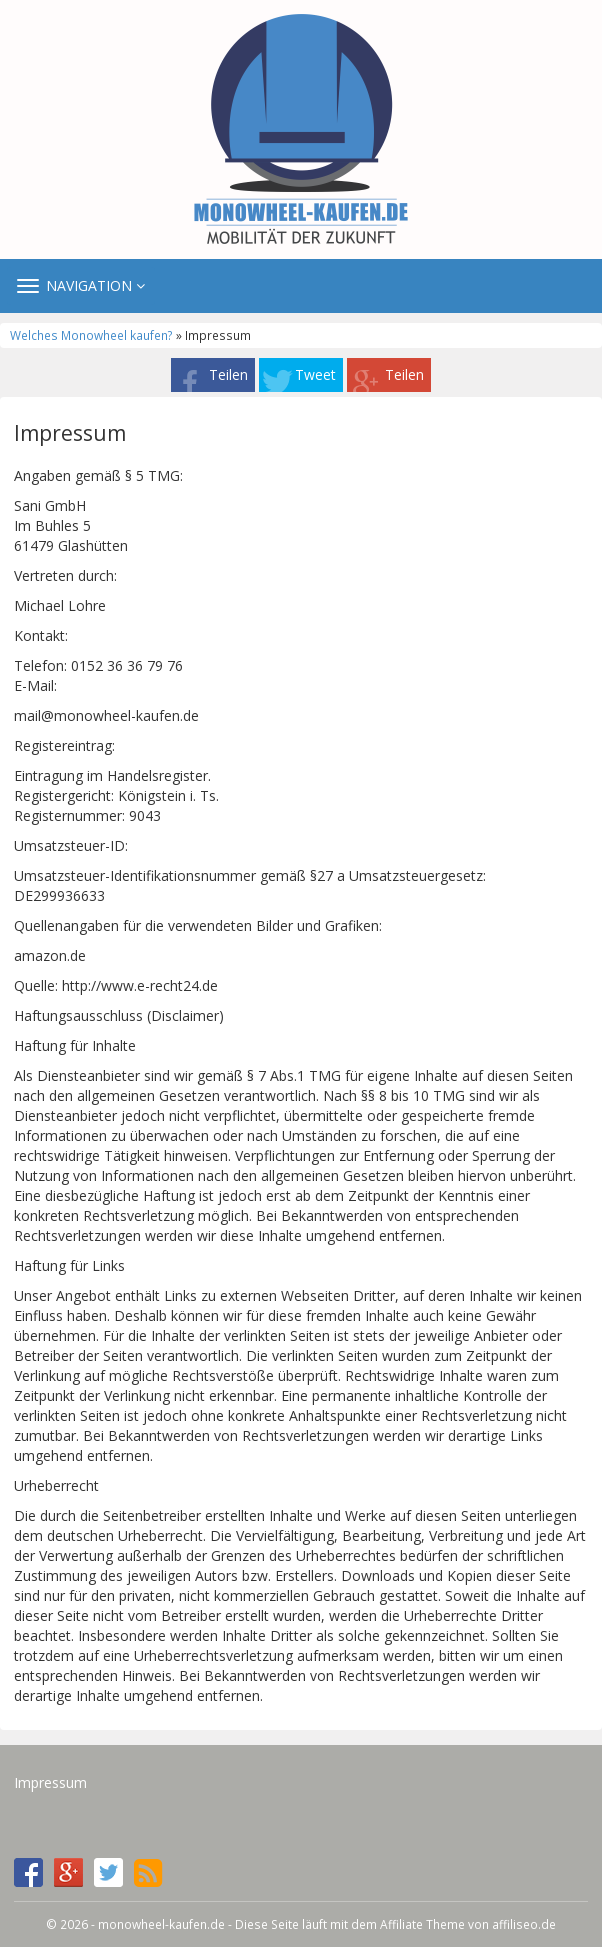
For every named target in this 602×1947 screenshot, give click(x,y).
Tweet (315, 374)
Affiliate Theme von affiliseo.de (468, 1924)
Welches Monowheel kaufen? (91, 335)
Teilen (228, 374)
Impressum (50, 1782)
